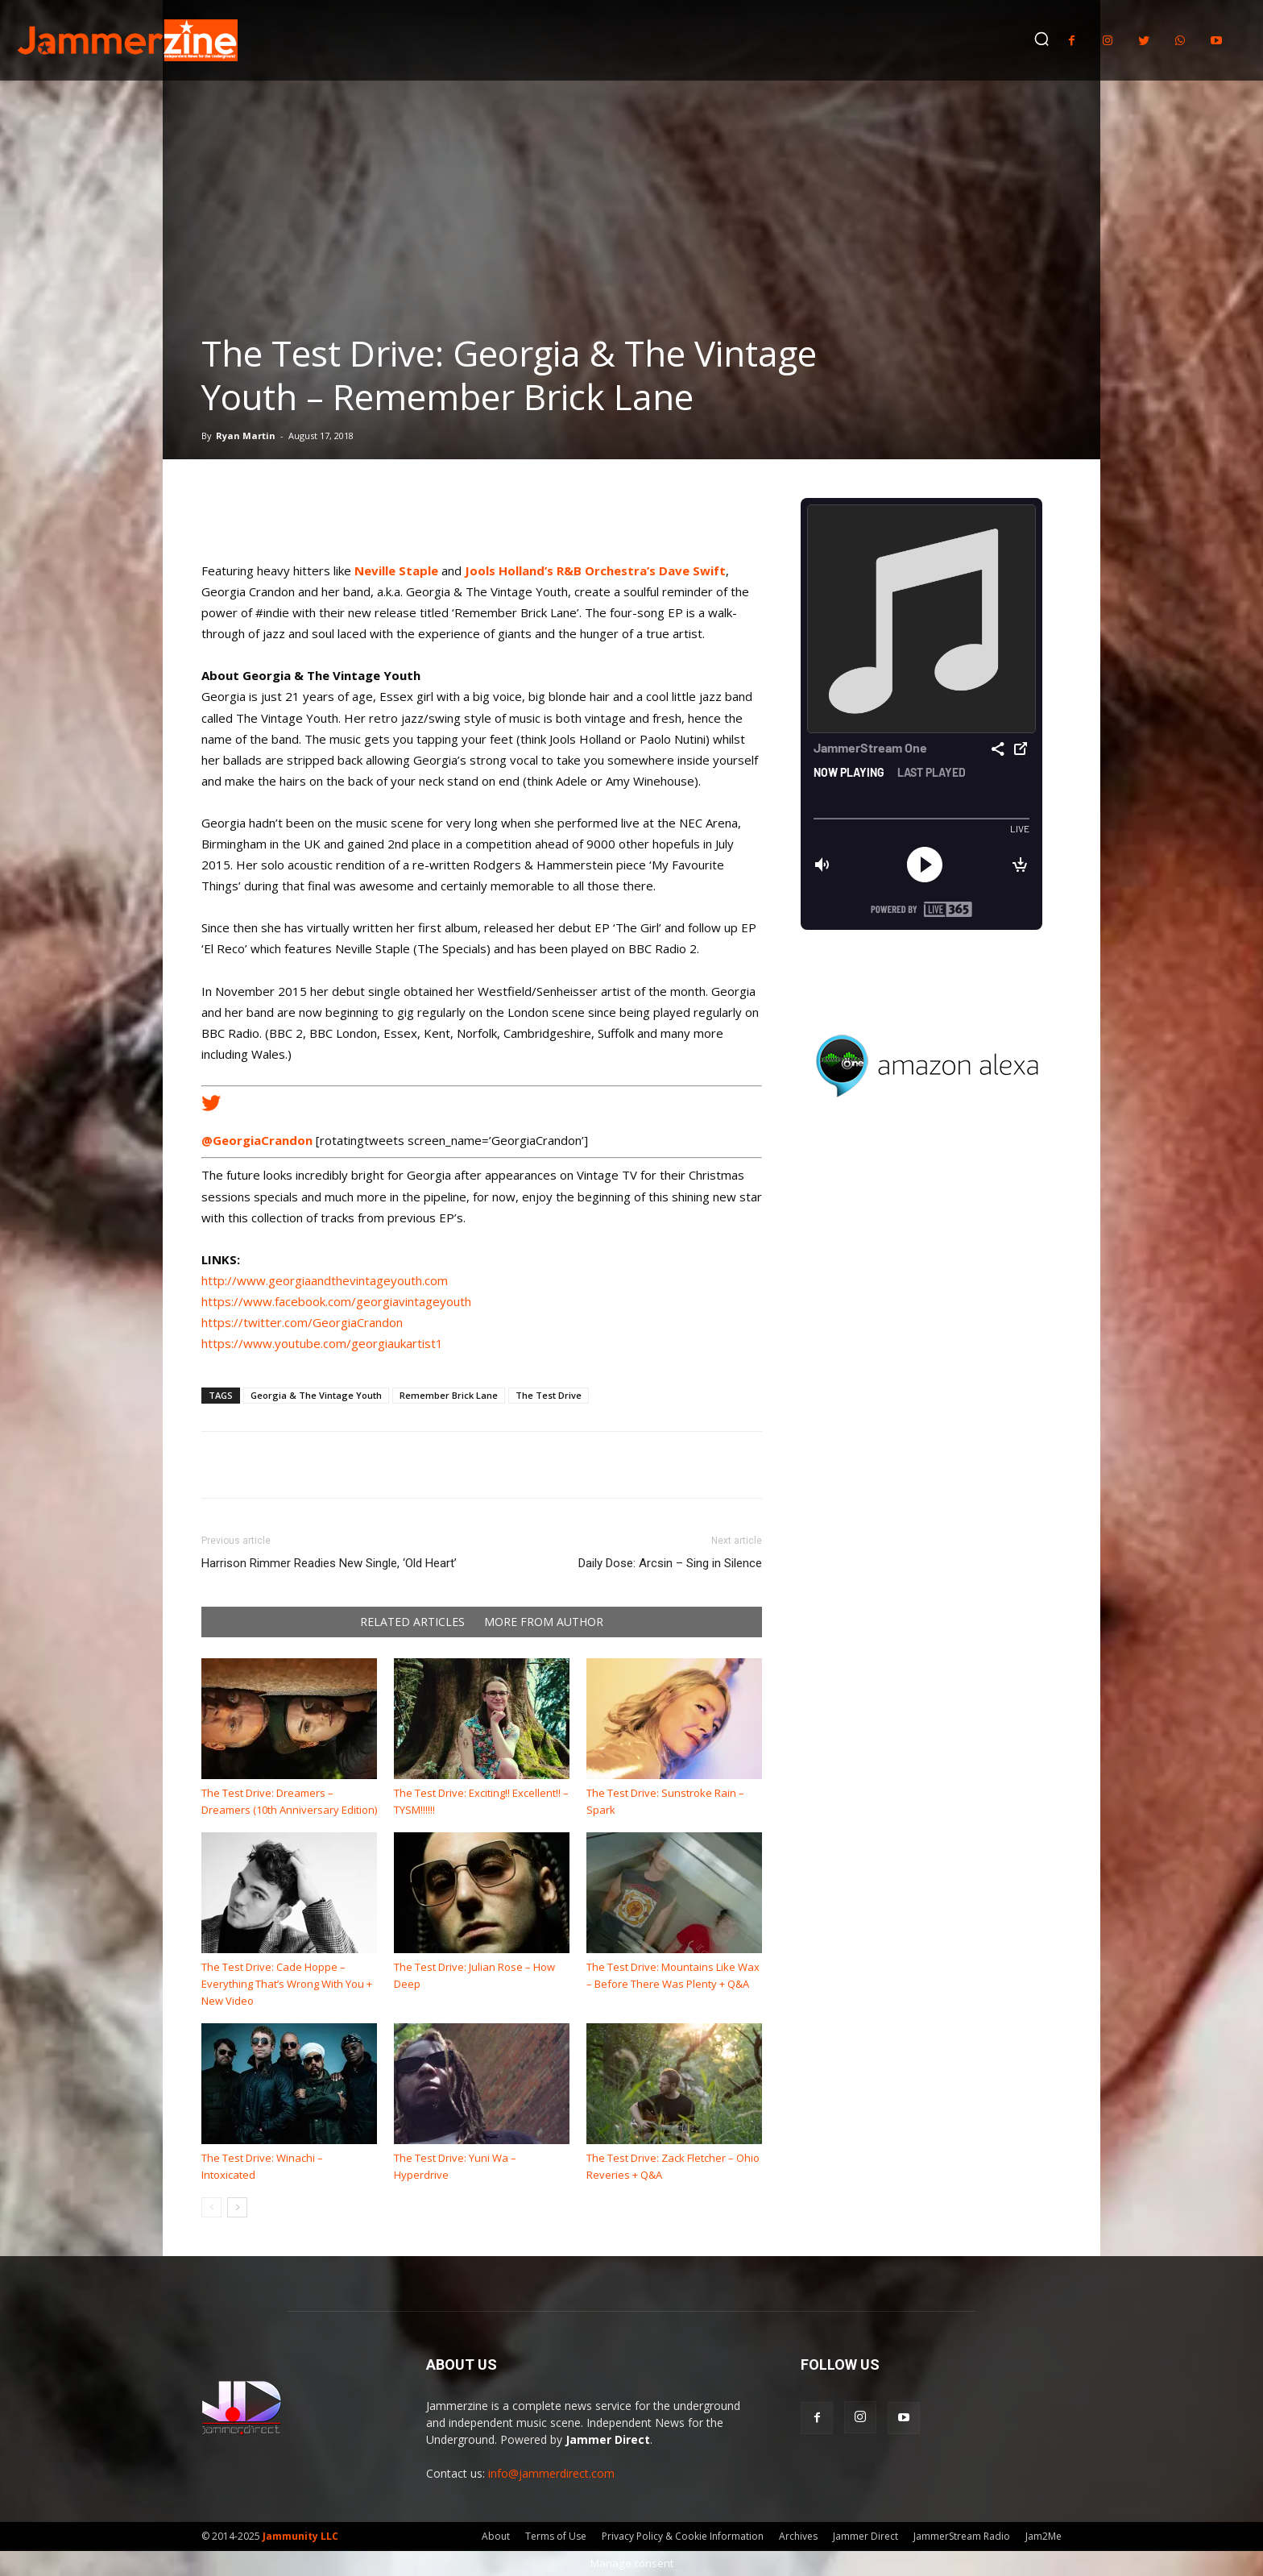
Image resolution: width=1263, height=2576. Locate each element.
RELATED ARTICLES (412, 1622)
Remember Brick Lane (449, 1395)
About (496, 2536)
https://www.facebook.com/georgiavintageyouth (336, 1301)
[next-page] (237, 2207)
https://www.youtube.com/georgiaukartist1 (322, 1343)
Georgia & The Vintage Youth (316, 1395)
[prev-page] (211, 2207)
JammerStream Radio (961, 2536)
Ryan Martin (245, 435)
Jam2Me (1043, 2536)
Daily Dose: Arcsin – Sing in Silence (670, 1563)
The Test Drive (549, 1395)
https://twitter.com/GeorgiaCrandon (302, 1322)
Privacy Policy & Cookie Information (683, 2536)
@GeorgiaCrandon (257, 1140)
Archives (798, 2536)
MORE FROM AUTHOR (543, 1622)
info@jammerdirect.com (551, 2473)
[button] (1041, 39)
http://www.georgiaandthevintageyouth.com (324, 1280)
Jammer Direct (865, 2536)
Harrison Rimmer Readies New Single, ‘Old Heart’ (329, 1563)
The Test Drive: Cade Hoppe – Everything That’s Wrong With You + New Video (286, 1984)
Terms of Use (555, 2536)
